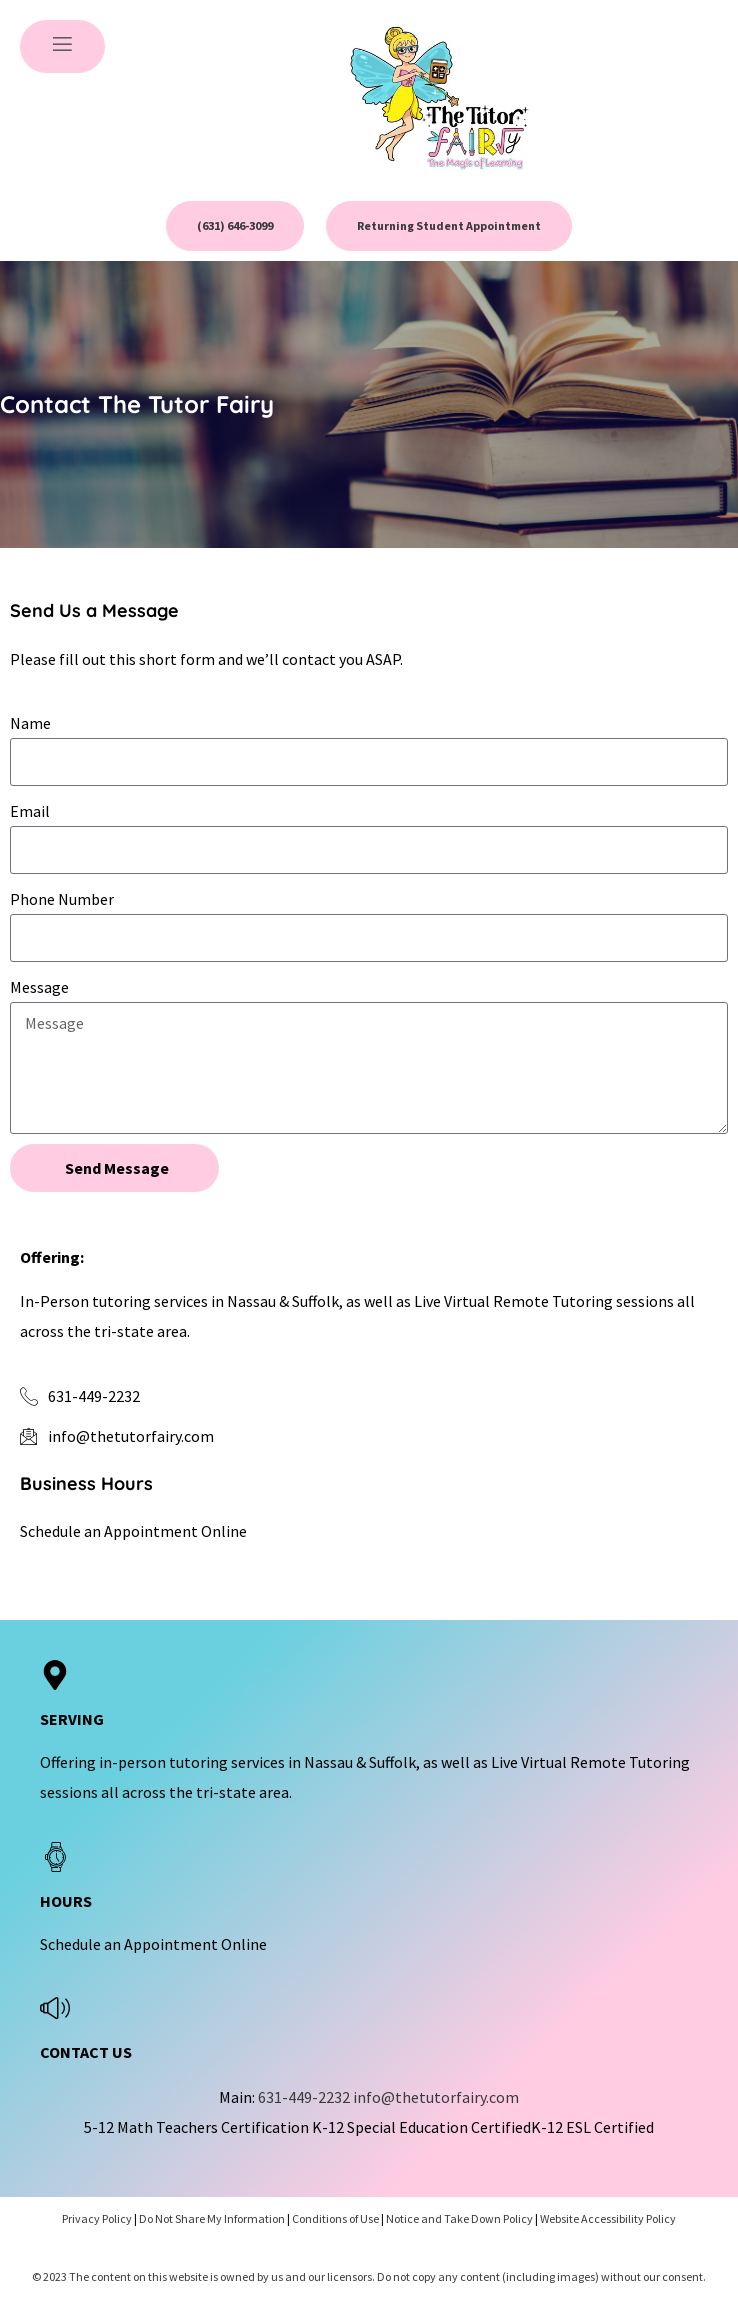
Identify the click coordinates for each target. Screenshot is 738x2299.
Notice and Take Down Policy (459, 2218)
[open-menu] (62, 46)
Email (30, 811)
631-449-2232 (304, 2097)
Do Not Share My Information (212, 2218)
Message (39, 987)
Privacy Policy (97, 2218)
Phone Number (62, 899)
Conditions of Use (335, 2218)
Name (30, 723)
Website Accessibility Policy (608, 2218)
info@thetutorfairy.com (436, 2097)
